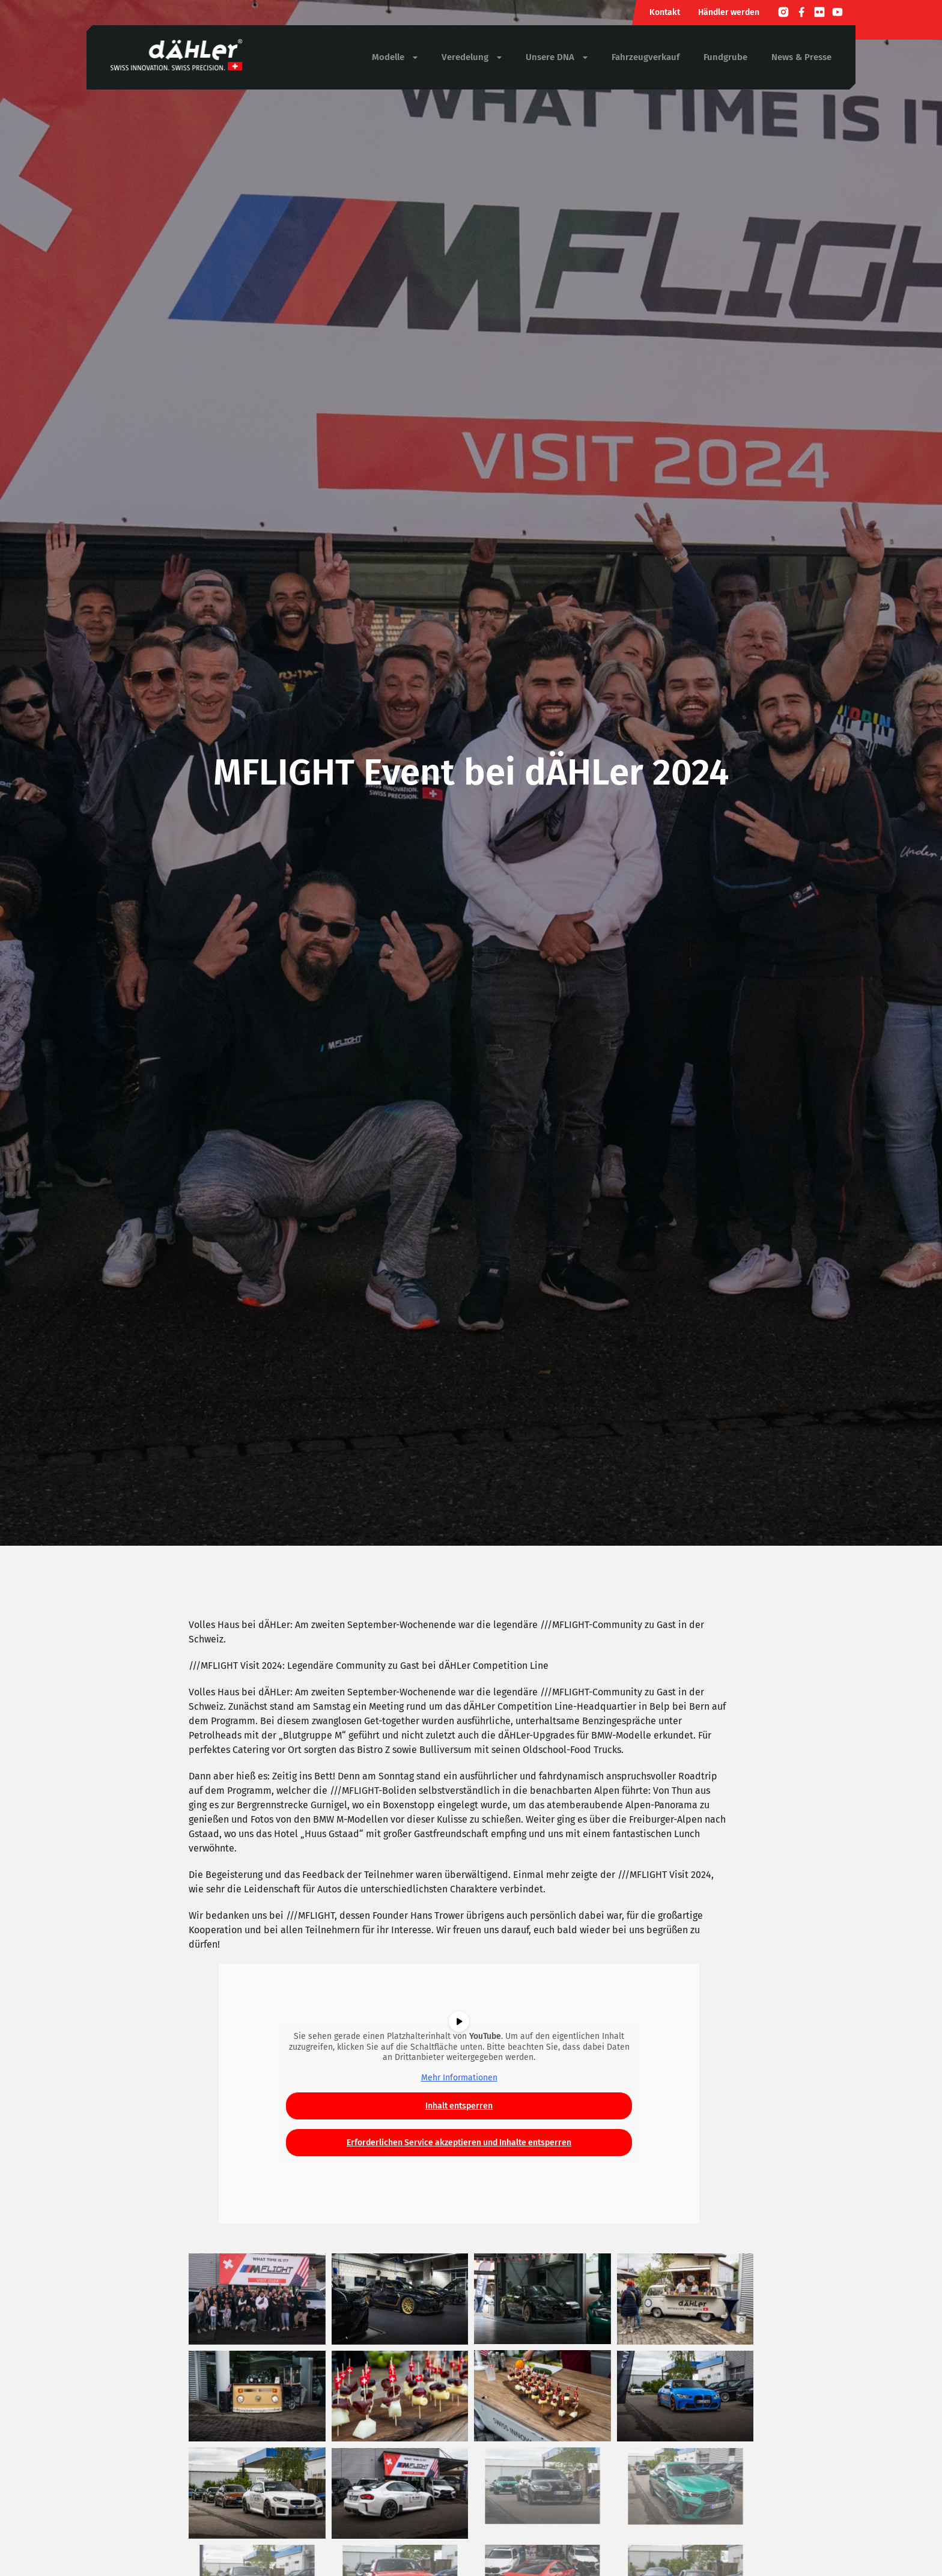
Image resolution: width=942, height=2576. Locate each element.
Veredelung (472, 57)
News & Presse (801, 57)
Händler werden (728, 12)
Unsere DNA (557, 57)
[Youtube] (837, 14)
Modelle (395, 57)
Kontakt (664, 12)
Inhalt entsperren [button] (459, 2106)
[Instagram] (783, 14)
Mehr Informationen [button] (459, 2077)
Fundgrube (725, 57)
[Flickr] (819, 14)
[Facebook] (801, 14)
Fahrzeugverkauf (645, 57)
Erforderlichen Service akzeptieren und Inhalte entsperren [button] (459, 2142)
